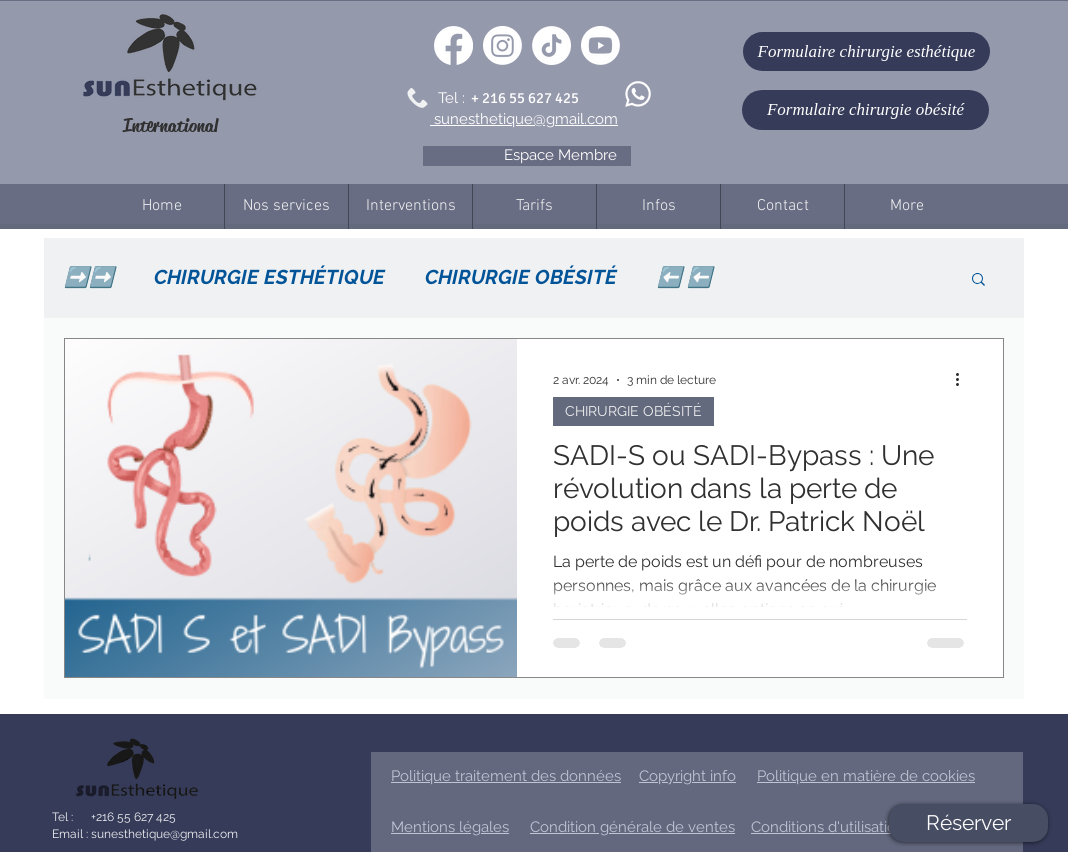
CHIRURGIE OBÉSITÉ (521, 277)
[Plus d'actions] (964, 380)
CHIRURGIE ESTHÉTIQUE (269, 277)
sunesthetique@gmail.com (163, 834)
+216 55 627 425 (132, 817)
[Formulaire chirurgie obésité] (865, 110)
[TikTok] (551, 45)
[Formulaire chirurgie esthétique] (866, 51)
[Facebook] (453, 45)
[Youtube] (600, 45)
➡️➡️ (89, 277)
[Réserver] (968, 823)
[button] (978, 280)
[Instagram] (502, 45)
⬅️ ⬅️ (684, 277)
